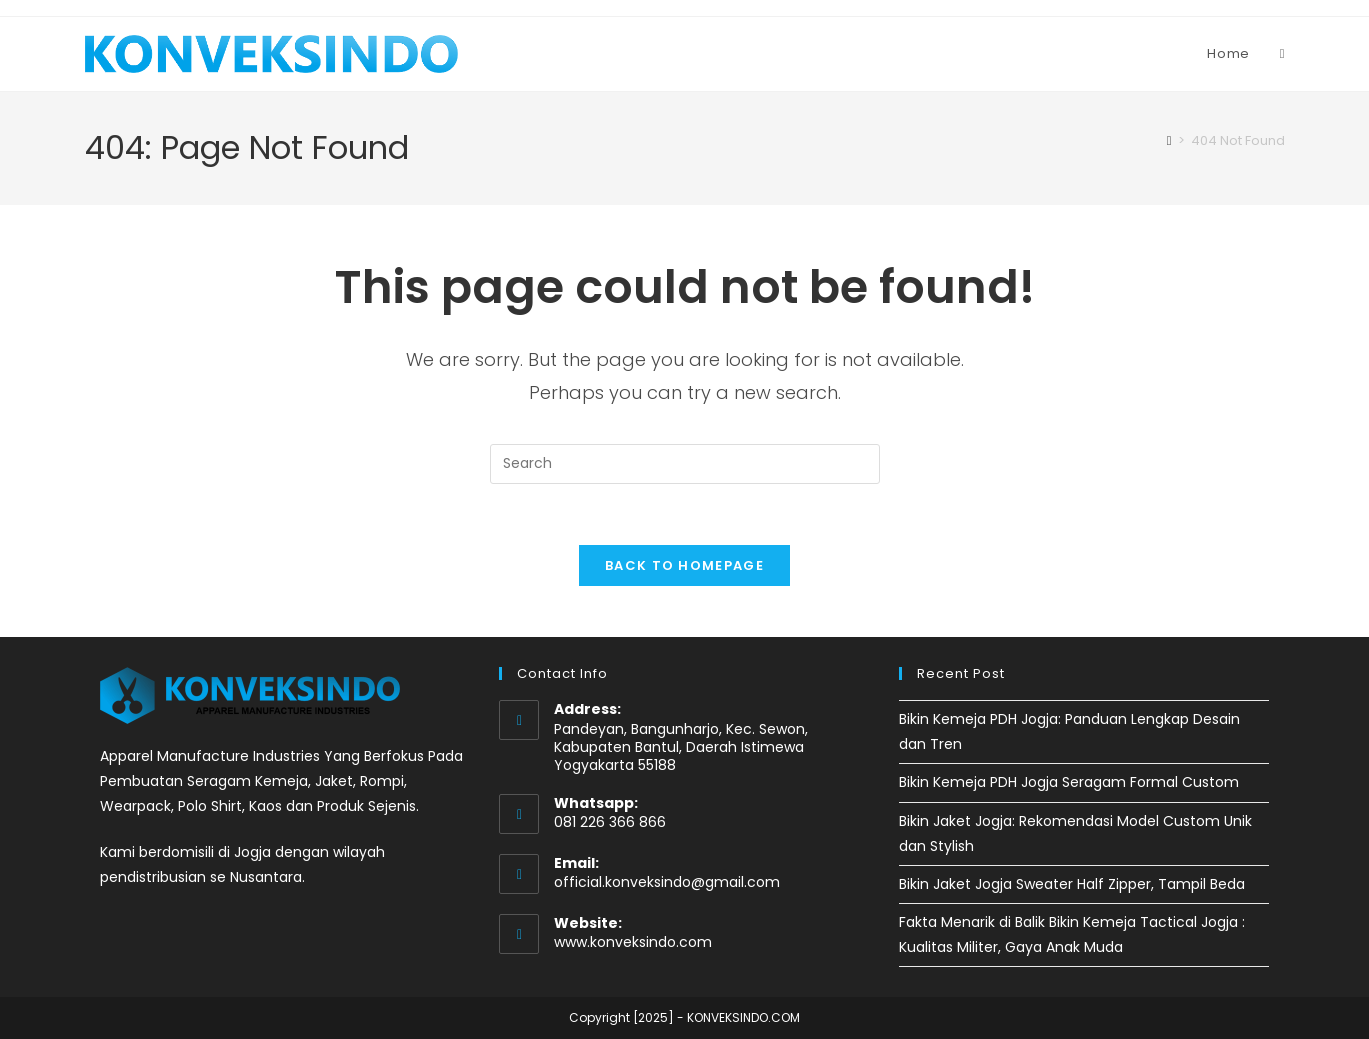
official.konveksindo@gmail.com (667, 882)
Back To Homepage (684, 565)
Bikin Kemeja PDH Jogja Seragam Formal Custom (1069, 782)
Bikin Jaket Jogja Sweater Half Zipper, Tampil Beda (1072, 884)
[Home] (1169, 140)
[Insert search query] (685, 464)
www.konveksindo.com (633, 942)
